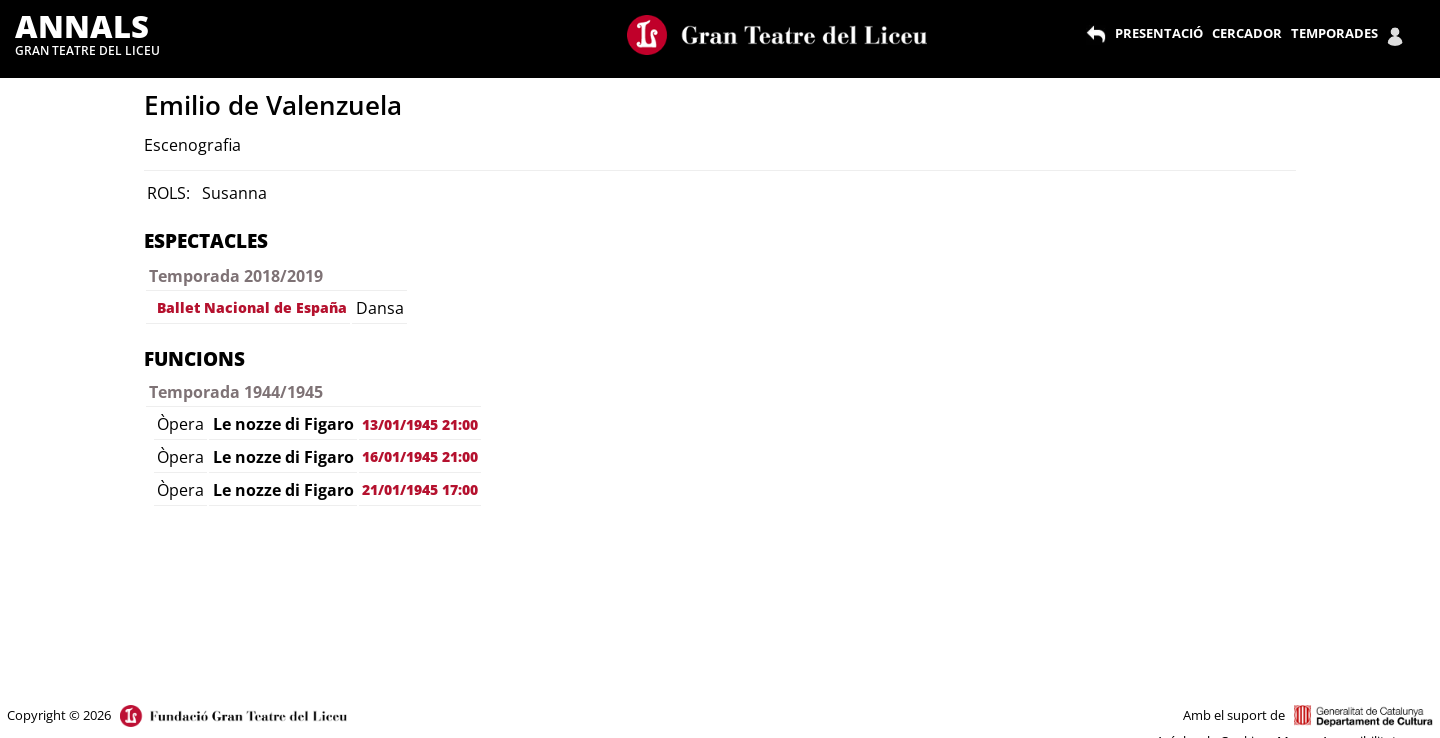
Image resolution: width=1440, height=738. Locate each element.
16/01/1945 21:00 (420, 456)
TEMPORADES (1334, 33)
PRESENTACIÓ (1159, 33)
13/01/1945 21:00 (420, 424)
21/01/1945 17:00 (420, 489)
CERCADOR (1247, 33)
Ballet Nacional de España (252, 307)
